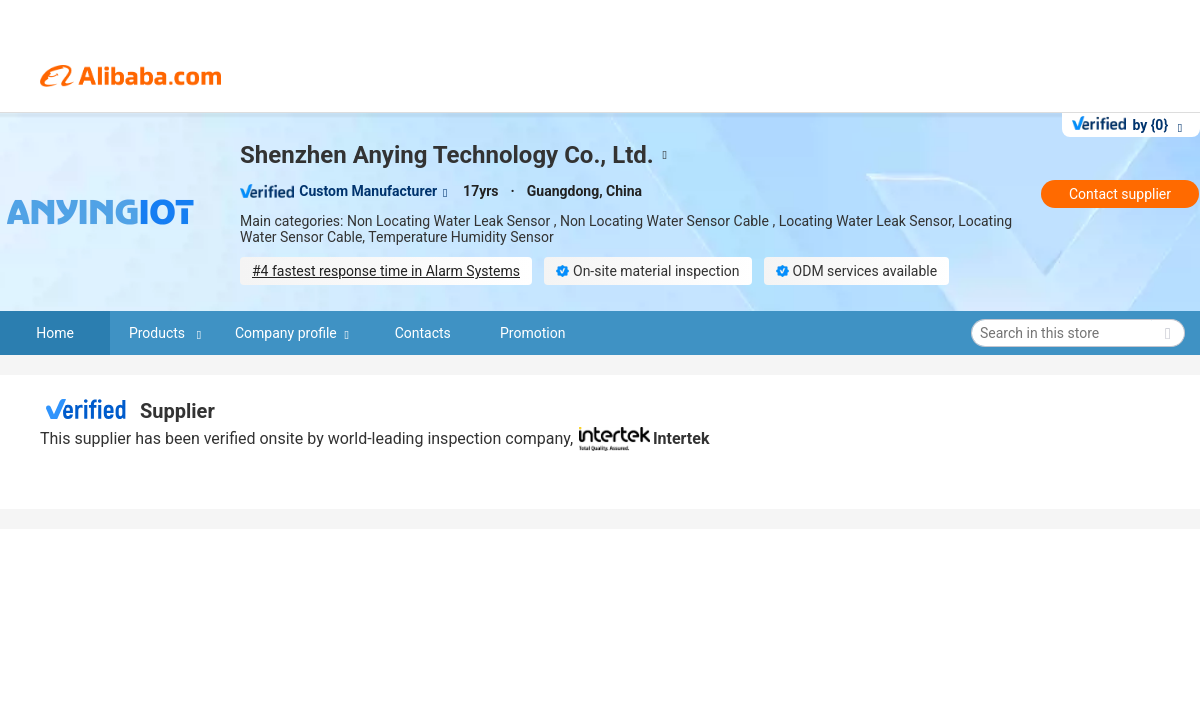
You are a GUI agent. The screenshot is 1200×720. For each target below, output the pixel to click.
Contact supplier (1120, 194)
